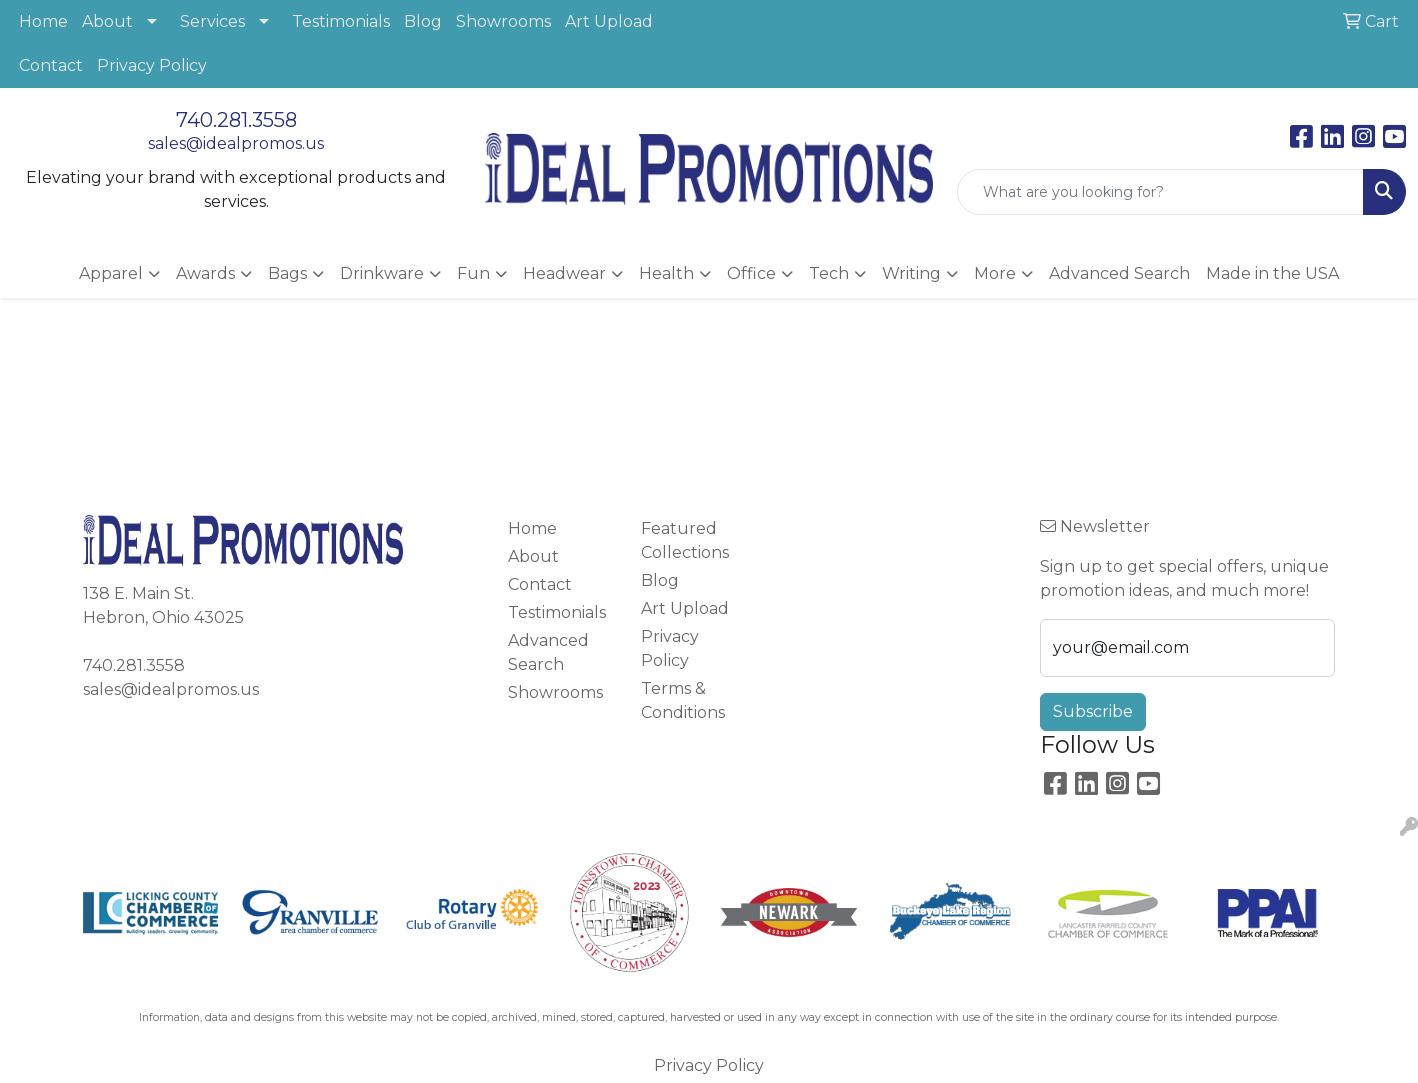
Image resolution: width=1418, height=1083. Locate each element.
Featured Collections (685, 540)
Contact (51, 65)
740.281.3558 (236, 120)
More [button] (995, 273)
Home (43, 21)
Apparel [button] (111, 273)
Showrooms (503, 21)
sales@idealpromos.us (236, 143)
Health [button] (666, 273)
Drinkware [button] (382, 273)
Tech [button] (829, 273)
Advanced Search (1119, 273)
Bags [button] (287, 273)
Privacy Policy (152, 65)
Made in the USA (1272, 273)
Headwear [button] (564, 273)
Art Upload (609, 21)
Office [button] (751, 273)
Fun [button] (473, 273)
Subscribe (1093, 711)
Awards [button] (205, 273)
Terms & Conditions (683, 700)
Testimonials (341, 21)
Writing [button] (911, 273)
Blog (423, 21)
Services (212, 21)
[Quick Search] (1160, 192)
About (107, 21)
